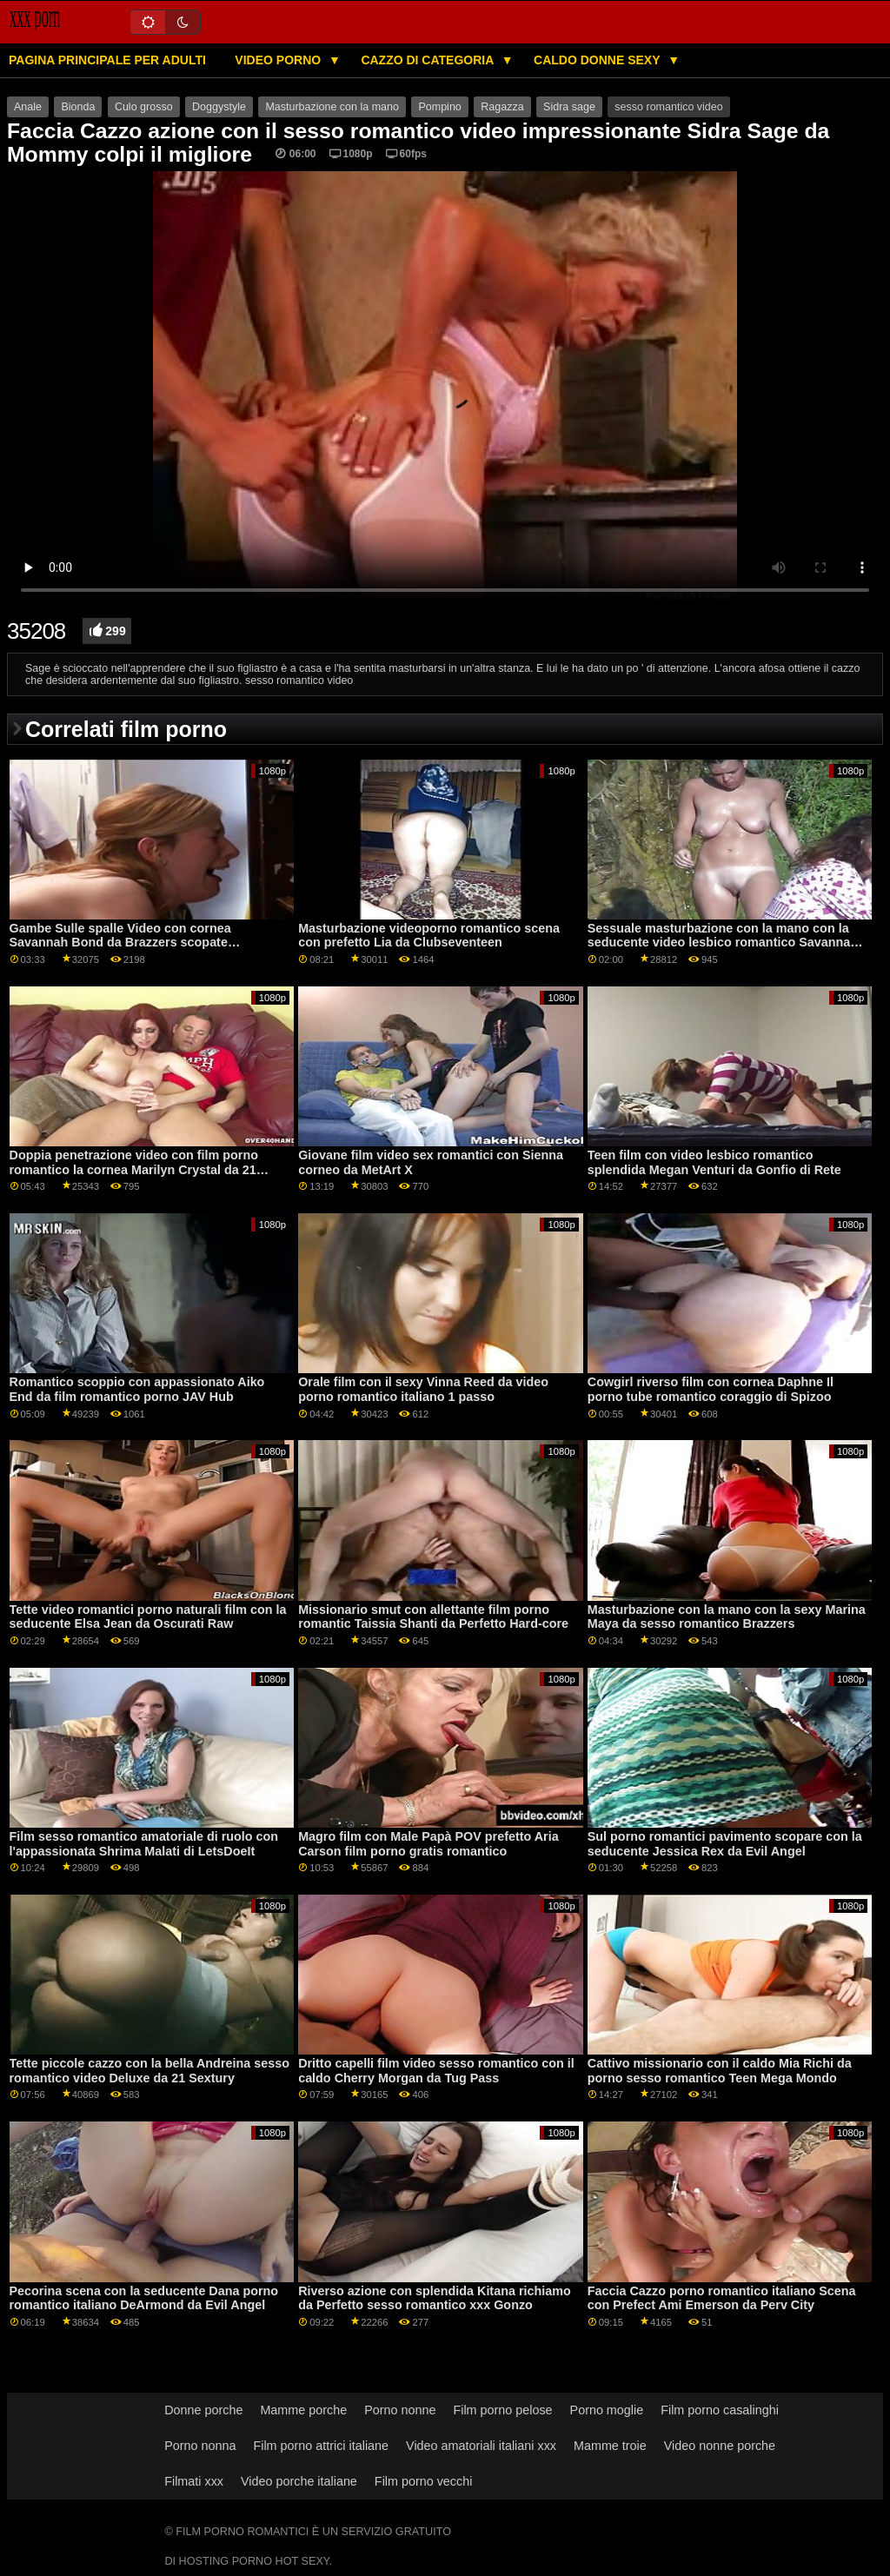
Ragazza (502, 107)
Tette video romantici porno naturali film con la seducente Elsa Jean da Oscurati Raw (148, 1617)
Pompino (439, 107)
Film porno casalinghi (720, 2410)
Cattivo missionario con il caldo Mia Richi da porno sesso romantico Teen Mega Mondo (720, 2070)
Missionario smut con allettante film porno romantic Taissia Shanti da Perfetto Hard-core (433, 1617)
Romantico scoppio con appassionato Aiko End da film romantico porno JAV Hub (137, 1389)
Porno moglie (607, 2410)
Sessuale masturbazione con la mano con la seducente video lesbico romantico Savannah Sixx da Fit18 (723, 942)
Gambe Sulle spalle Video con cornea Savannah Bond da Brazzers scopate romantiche (120, 942)
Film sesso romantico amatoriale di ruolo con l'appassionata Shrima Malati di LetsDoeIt (144, 1843)
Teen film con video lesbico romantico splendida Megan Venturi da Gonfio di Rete (714, 1162)
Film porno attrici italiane (321, 2446)
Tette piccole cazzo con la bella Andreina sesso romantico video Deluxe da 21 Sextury (149, 2070)
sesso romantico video (668, 107)
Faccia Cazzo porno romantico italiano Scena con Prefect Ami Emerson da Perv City (722, 2298)
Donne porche (203, 2410)
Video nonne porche (719, 2446)
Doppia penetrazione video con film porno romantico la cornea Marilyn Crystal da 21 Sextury (134, 1169)
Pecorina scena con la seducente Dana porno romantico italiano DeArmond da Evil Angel (144, 2298)
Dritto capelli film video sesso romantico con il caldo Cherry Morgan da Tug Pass (436, 2070)
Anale (28, 107)
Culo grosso (144, 107)
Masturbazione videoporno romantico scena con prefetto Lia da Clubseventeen (429, 935)
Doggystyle (219, 107)
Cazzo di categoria (428, 60)
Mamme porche (303, 2410)
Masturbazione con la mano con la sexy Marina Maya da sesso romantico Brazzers (727, 1617)
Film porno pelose (502, 2410)
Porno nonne (399, 2410)
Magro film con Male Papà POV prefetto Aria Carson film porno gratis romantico (428, 1843)
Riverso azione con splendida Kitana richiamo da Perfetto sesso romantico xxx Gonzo (434, 2298)
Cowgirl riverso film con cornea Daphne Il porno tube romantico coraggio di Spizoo (711, 1389)
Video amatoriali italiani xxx (481, 2446)
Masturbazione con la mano (332, 107)
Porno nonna (200, 2446)
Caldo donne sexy (598, 60)
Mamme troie (610, 2446)
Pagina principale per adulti (107, 60)
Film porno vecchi (424, 2481)
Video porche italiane (299, 2481)
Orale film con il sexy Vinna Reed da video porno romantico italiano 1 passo (423, 1389)
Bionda (78, 107)
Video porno (279, 60)
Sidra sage (569, 107)
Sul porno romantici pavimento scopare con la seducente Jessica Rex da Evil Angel (725, 1843)
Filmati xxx (193, 2481)
